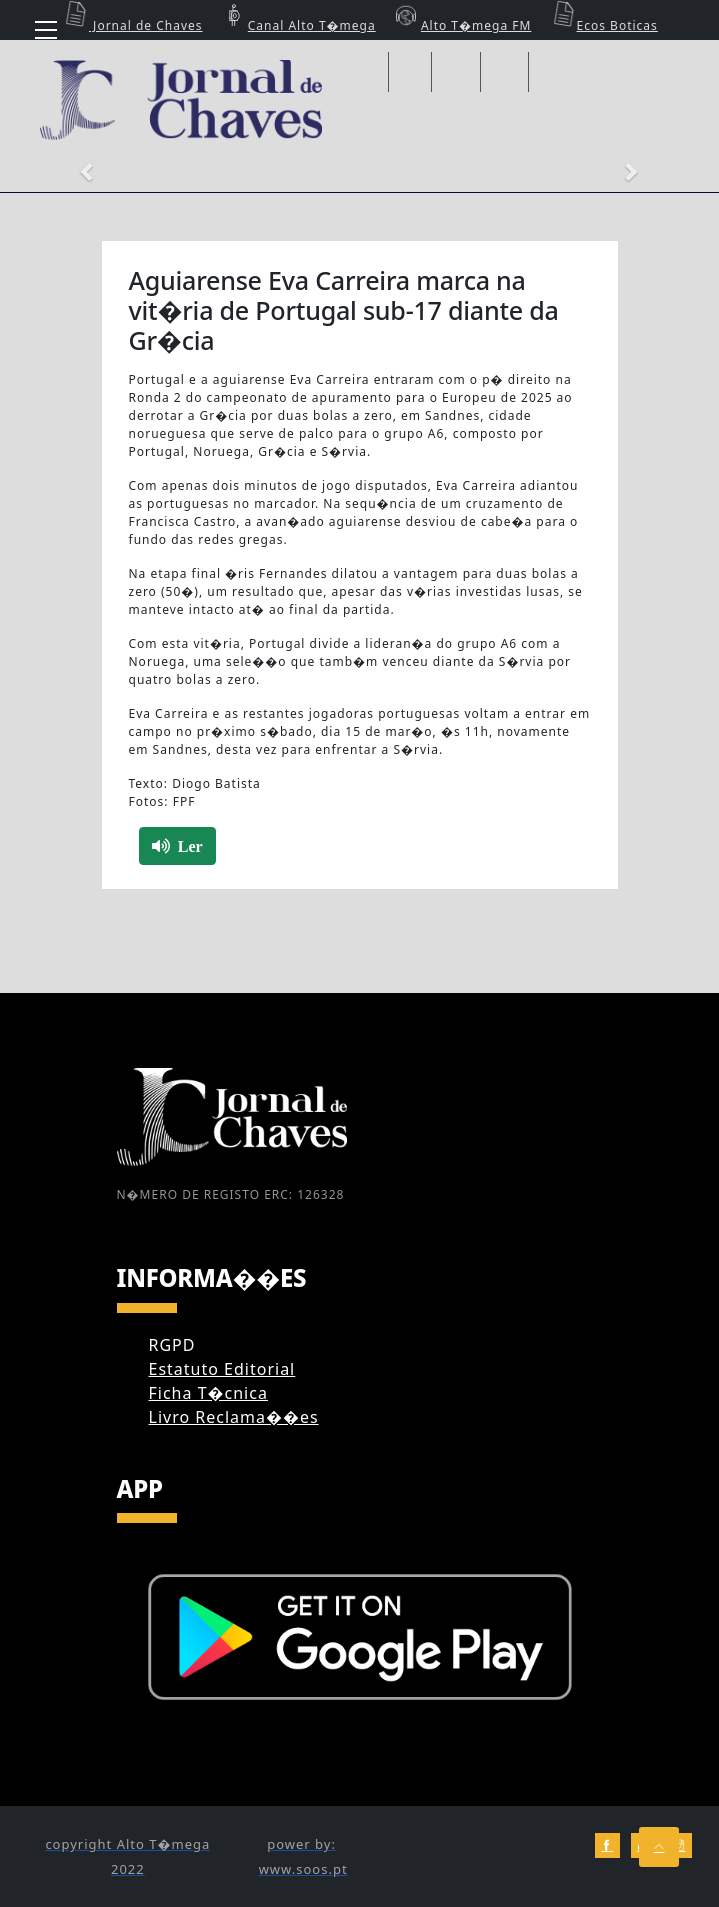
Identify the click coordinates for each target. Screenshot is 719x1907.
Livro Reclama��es (234, 1417)
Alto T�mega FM (461, 25)
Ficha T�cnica (208, 1393)
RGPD (172, 1345)
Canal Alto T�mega (297, 25)
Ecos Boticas (602, 25)
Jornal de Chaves (131, 25)
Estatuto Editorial (222, 1369)
